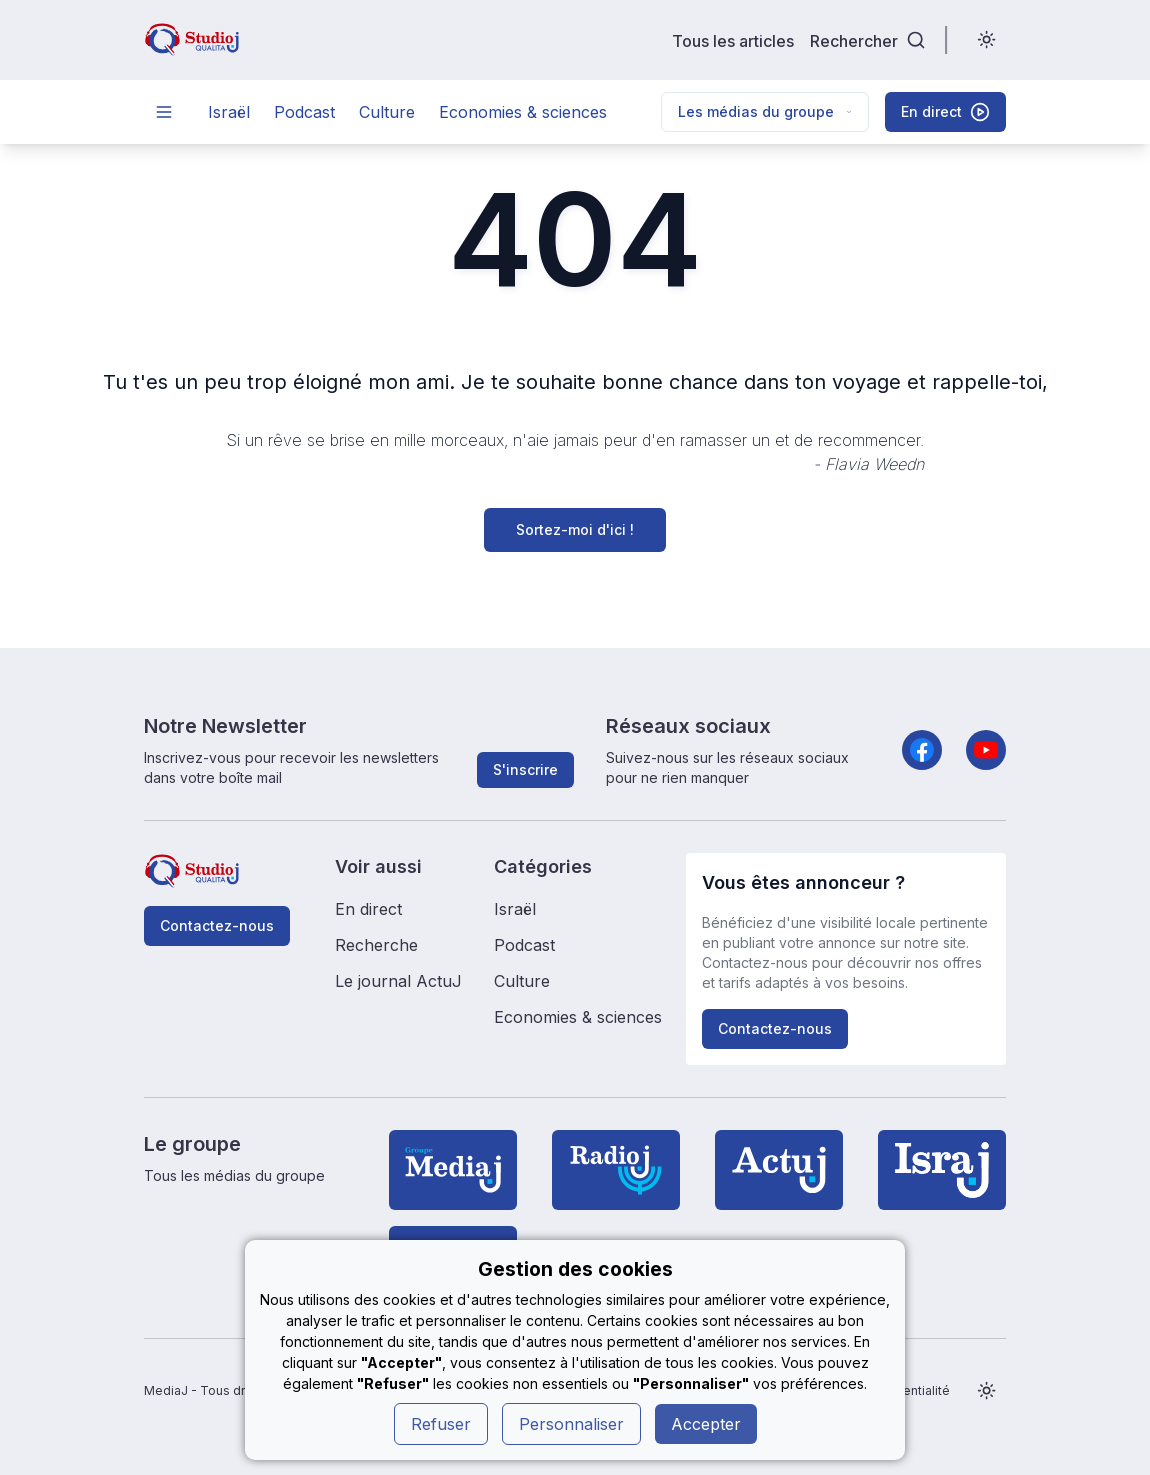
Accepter (706, 1424)
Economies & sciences (523, 112)
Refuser (441, 1424)
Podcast (304, 112)
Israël (229, 112)
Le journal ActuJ (398, 981)
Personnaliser (571, 1424)
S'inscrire (525, 769)
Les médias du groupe (765, 111)
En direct (368, 909)
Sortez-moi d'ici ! (575, 529)
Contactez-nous (217, 925)
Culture (387, 112)
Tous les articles (733, 40)
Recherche (376, 945)
